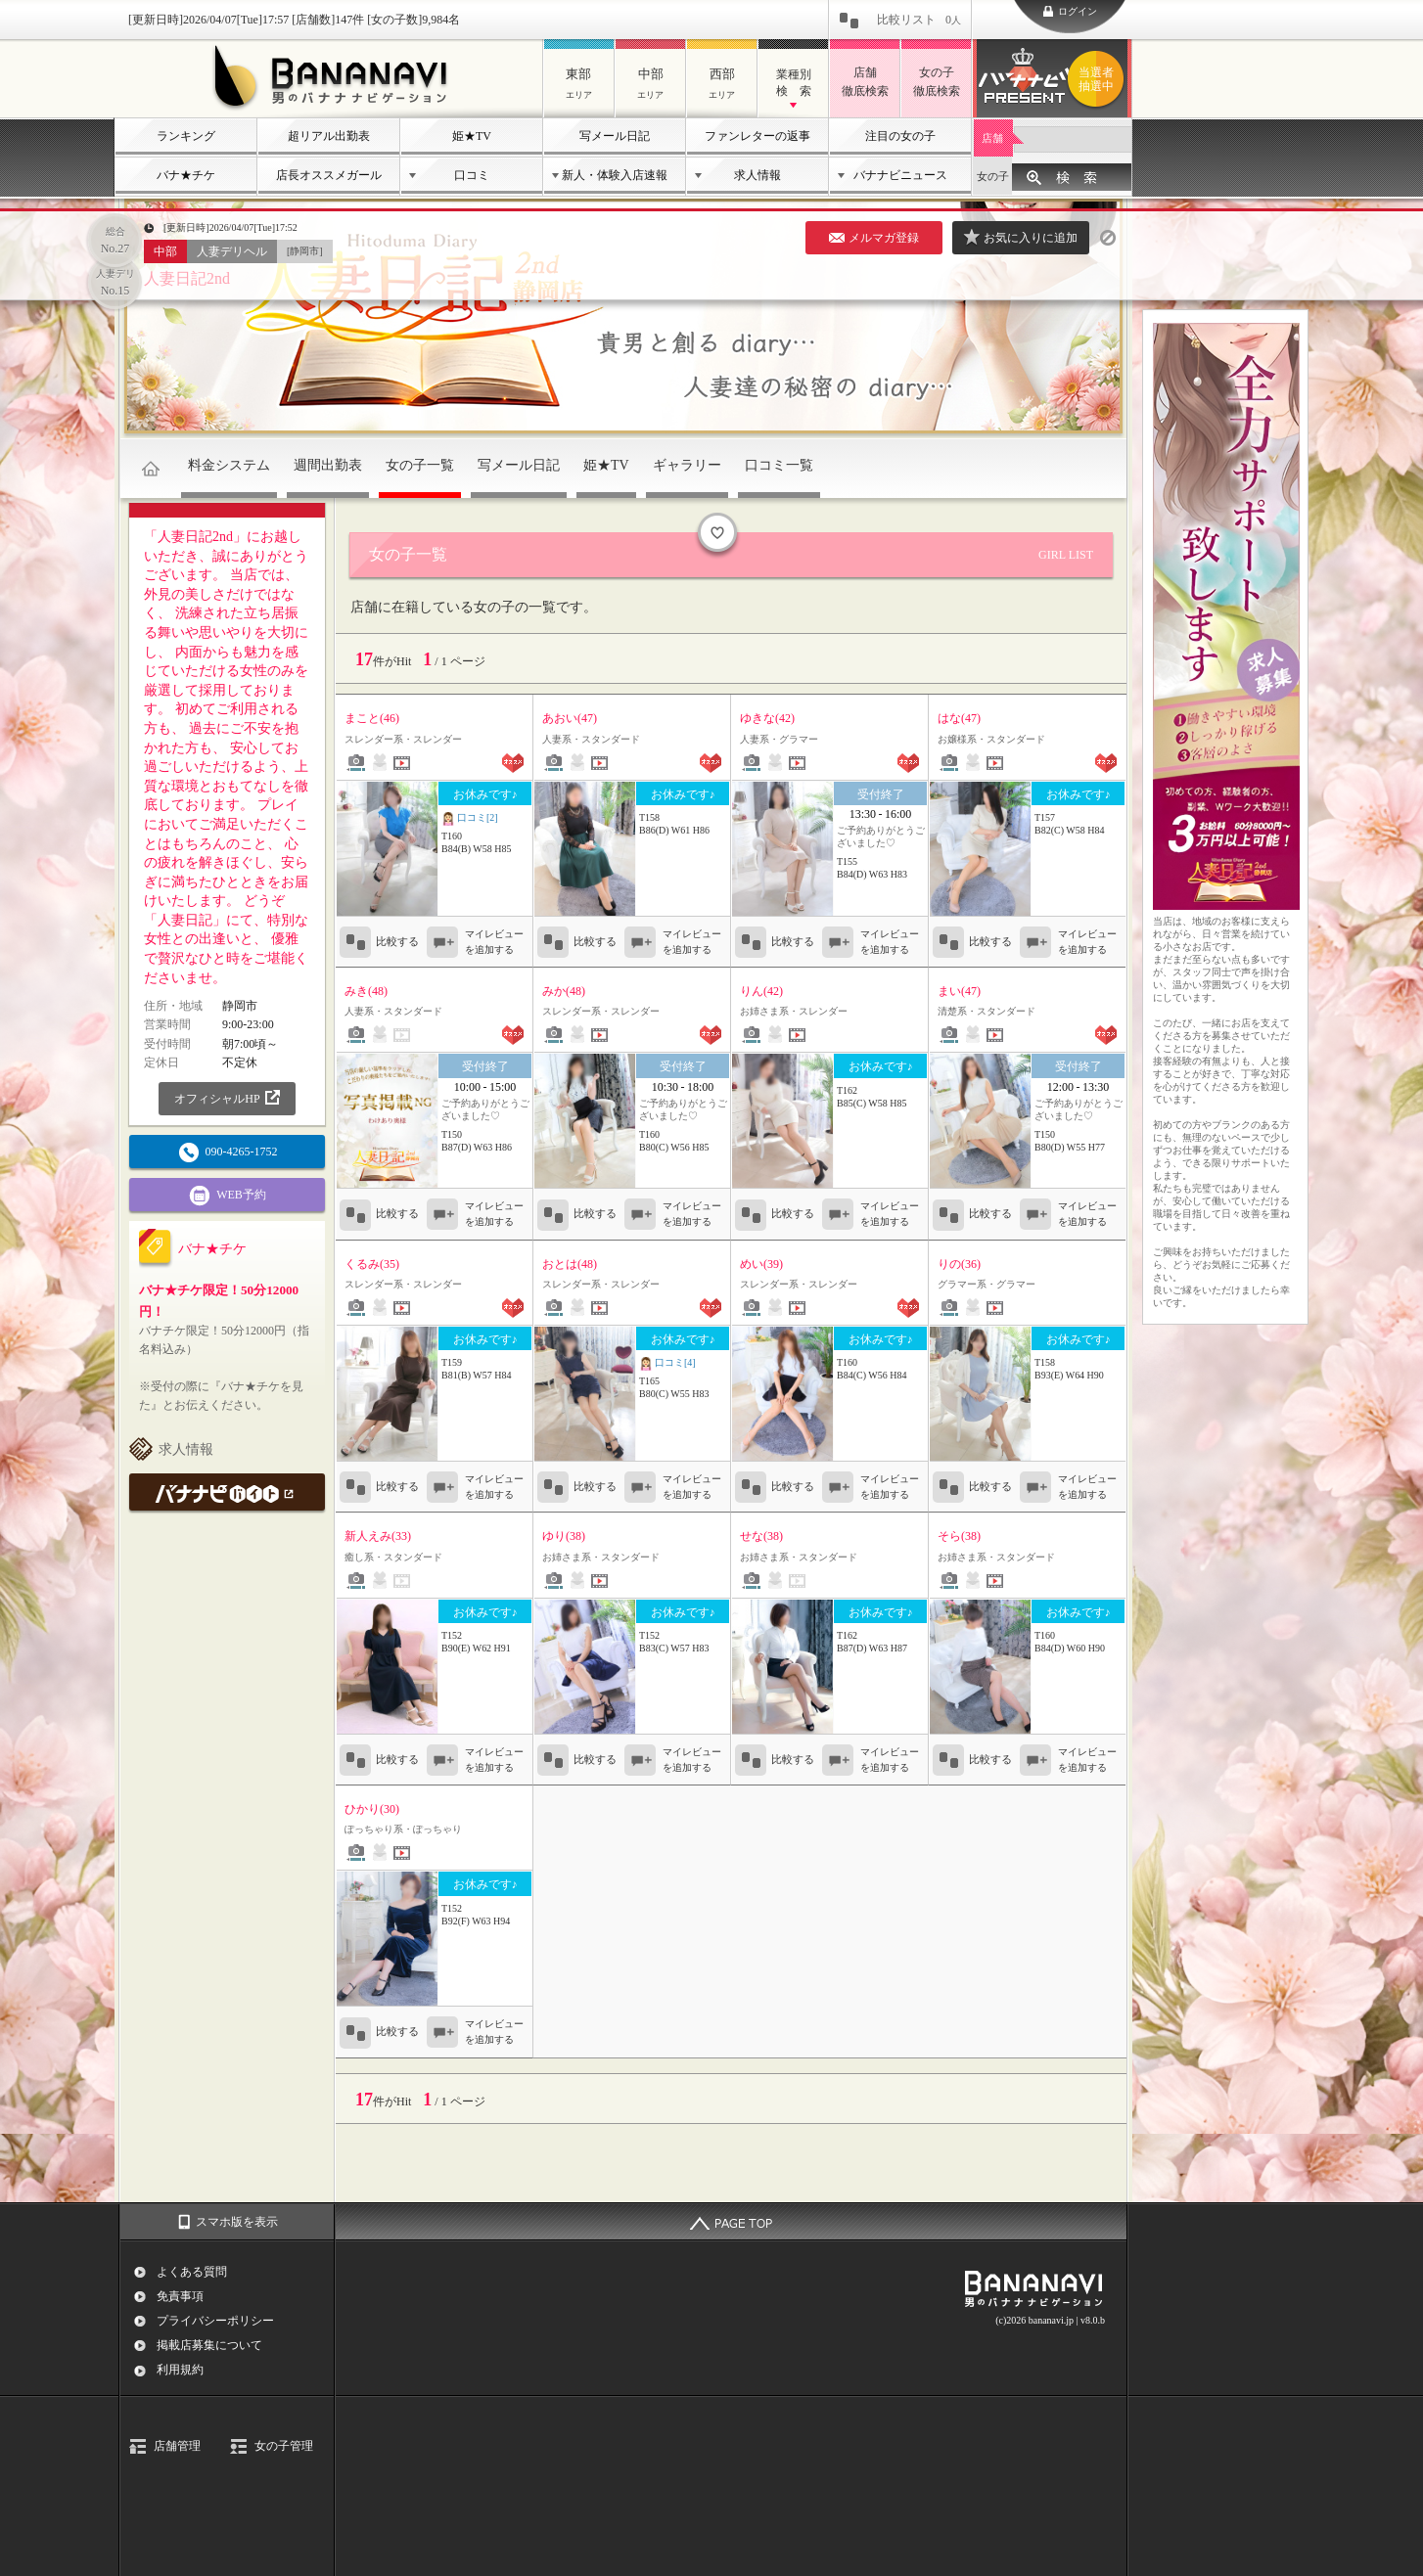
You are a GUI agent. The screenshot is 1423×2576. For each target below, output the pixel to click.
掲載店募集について (209, 2345)
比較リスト (919, 19)
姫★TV (471, 136)
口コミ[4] (667, 1364)
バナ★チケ (186, 175)
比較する (379, 942)
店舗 (992, 138)
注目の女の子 (900, 136)
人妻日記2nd (187, 278)
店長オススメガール (329, 175)
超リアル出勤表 (329, 136)
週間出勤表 (328, 465)
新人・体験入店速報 (614, 175)
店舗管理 (177, 2446)
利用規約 (180, 2369)
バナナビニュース (900, 175)
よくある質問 (192, 2272)
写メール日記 (614, 136)
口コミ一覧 (779, 465)
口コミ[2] (469, 819)
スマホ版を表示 (237, 2222)
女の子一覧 (420, 465)
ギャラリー (687, 465)
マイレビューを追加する (494, 942)
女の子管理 (283, 2446)
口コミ (471, 175)
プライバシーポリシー (215, 2320)
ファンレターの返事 (757, 136)
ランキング (186, 136)
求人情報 (757, 175)
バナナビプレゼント (1099, 79)
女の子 (993, 176)
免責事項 (180, 2296)
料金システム (229, 465)
